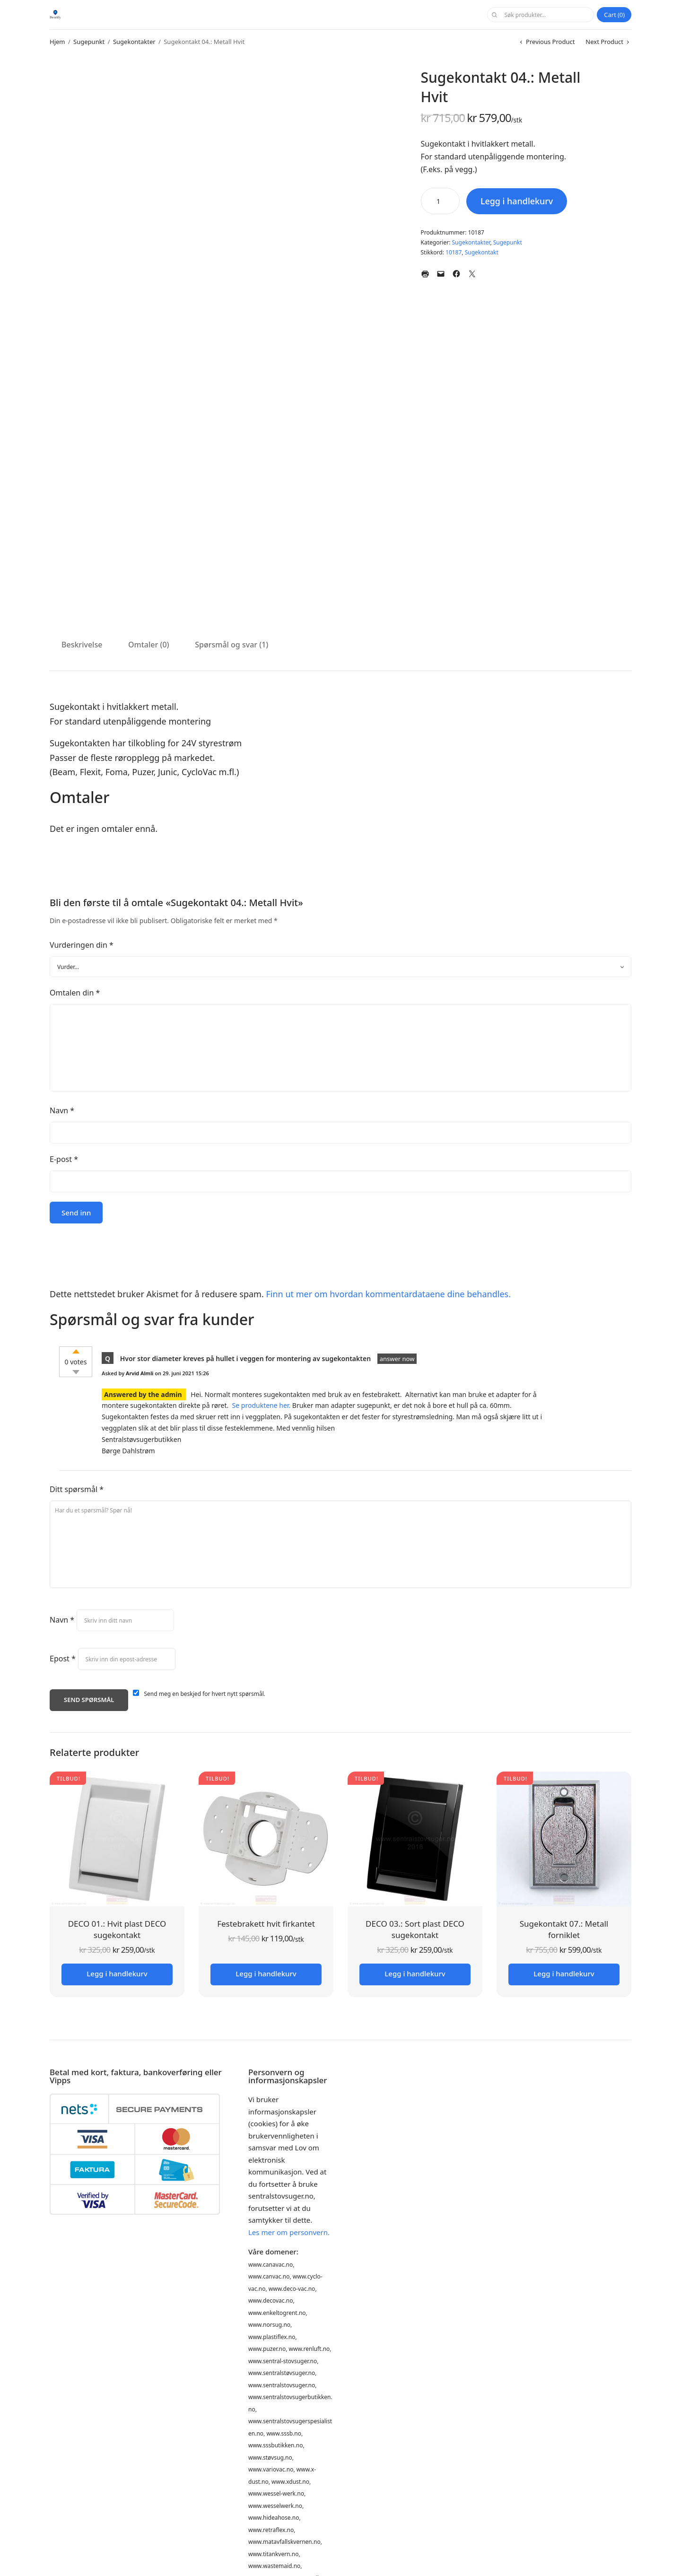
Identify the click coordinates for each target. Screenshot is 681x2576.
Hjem (57, 41)
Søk (494, 14)
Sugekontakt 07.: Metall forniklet (564, 1929)
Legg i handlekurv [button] (117, 1973)
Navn (62, 1110)
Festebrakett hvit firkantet (266, 1923)
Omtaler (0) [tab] (148, 644)
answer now (397, 1358)
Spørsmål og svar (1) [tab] (231, 644)
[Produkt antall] (440, 201)
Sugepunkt (89, 41)
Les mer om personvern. (289, 2232)
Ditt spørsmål (77, 1489)
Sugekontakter (134, 41)
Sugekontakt (481, 252)
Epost (63, 1658)
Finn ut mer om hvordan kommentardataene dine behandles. (388, 1294)
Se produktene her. (261, 1405)
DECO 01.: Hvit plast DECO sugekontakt (117, 1929)
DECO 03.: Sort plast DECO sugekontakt (415, 1929)
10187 (453, 252)
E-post (64, 1159)
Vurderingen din (82, 945)
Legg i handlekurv (516, 201)
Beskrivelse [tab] (81, 644)
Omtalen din (75, 992)
